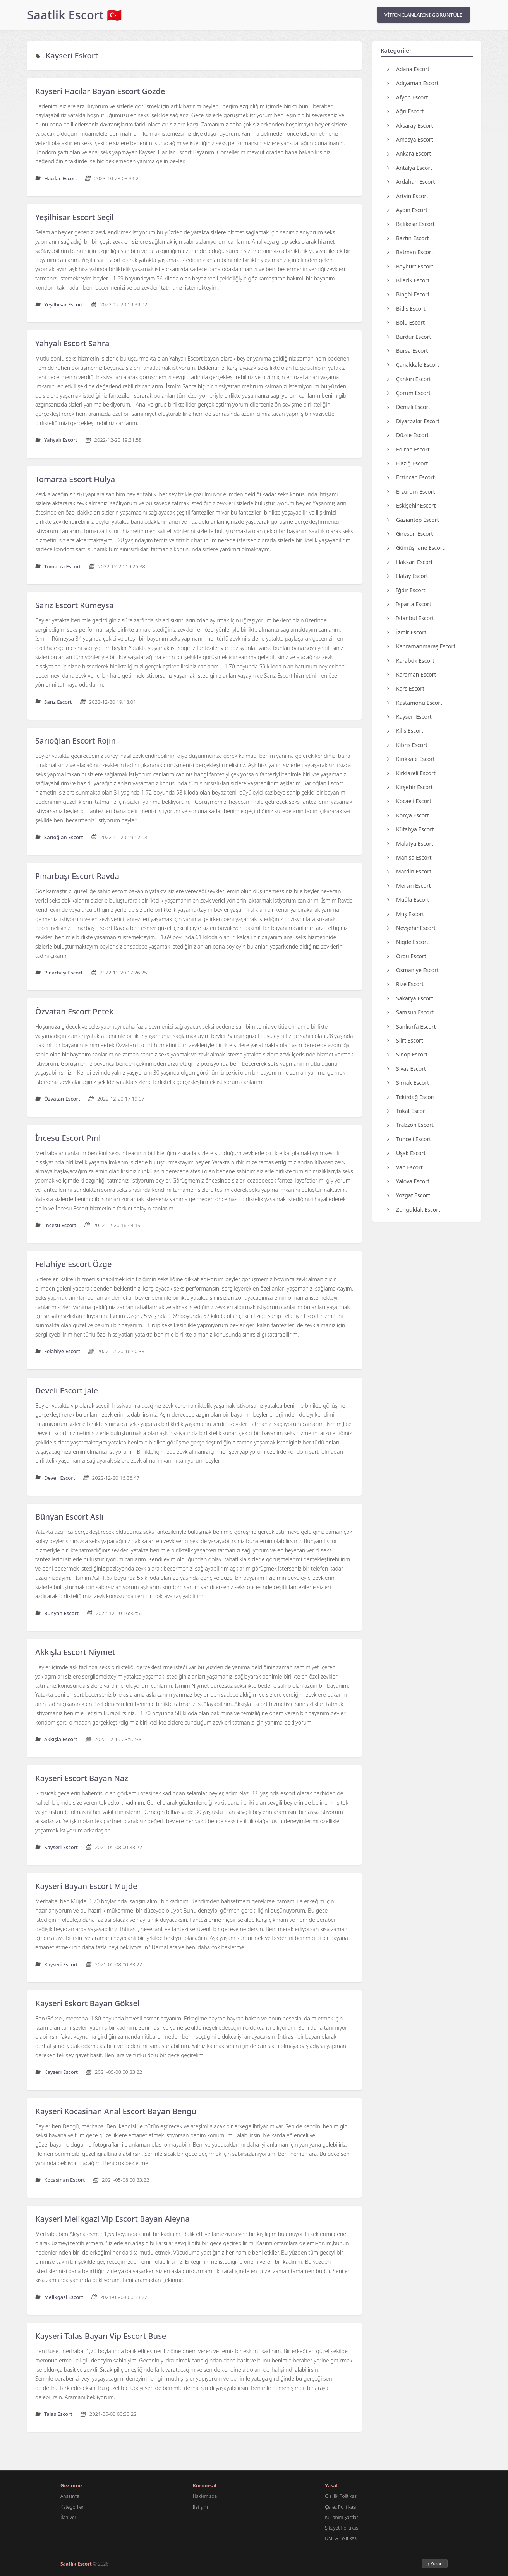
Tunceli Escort (409, 1139)
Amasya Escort (410, 139)
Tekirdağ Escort (411, 1097)
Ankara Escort (409, 153)
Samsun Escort (410, 1012)
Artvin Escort (407, 196)
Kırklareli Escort (411, 773)
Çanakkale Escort (413, 364)
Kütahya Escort (410, 829)
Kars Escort (405, 688)
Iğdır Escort (406, 590)
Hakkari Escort (410, 562)
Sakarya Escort (410, 998)
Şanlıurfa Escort (411, 1026)
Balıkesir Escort (411, 223)
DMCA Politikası (341, 2538)
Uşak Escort (406, 1153)
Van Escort (405, 1167)
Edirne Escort (408, 449)
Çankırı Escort (409, 379)
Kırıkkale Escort (411, 758)
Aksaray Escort (410, 125)
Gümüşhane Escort (415, 547)
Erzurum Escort (411, 491)
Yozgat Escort (408, 1195)
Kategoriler (72, 2507)
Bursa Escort (407, 350)
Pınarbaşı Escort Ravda (77, 876)
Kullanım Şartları (342, 2517)
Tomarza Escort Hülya (75, 479)
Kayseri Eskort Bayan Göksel (87, 2003)
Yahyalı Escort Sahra (72, 343)
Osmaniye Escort (413, 970)
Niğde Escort (408, 941)
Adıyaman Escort (413, 83)
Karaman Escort (411, 674)
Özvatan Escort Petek (74, 1011)
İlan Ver (68, 2517)
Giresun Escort (410, 533)
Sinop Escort (407, 1054)
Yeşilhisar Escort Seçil (74, 217)
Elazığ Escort (407, 463)
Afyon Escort (407, 97)
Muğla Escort (408, 899)
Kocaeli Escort (409, 801)
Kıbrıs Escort (407, 745)
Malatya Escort (410, 843)
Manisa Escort (409, 857)
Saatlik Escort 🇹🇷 (74, 15)
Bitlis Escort (406, 308)
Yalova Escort (408, 1181)
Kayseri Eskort (72, 55)
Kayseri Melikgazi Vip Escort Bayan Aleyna (112, 2219)
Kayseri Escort (409, 716)
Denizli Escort (408, 406)
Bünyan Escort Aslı (69, 1516)
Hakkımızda (205, 2496)
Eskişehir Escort (411, 505)
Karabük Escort (410, 660)
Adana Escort (408, 69)
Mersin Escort (409, 885)
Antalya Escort (409, 167)
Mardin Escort (409, 871)
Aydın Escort (407, 210)
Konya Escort (408, 815)
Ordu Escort (406, 956)
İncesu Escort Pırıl (68, 1138)
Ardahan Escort (411, 181)
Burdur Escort (409, 336)
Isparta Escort (409, 604)
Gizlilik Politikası (341, 2496)
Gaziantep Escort (413, 519)
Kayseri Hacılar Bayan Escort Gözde (100, 91)
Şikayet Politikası (342, 2528)
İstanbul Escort (410, 618)
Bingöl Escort (408, 294)
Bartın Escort (408, 238)
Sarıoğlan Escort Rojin (75, 740)
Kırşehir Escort (410, 787)
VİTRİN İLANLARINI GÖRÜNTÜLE (423, 14)
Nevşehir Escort (411, 928)
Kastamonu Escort (414, 702)
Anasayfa (69, 2496)
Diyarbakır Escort (413, 421)
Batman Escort (410, 252)
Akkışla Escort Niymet (75, 1652)
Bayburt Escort (410, 266)
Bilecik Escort (408, 280)
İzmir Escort (406, 632)
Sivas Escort (406, 1068)
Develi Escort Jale (66, 1390)
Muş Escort (405, 914)
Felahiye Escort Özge (73, 1264)
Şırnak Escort (408, 1082)
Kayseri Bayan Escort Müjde (86, 1886)
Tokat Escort (407, 1111)
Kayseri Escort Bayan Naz (81, 1778)
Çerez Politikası (340, 2507)
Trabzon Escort (410, 1124)
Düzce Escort (408, 435)
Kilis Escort (405, 730)
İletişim (200, 2507)
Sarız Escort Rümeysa (74, 605)
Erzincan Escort (411, 477)
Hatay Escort (407, 575)
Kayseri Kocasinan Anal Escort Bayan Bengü (115, 2111)
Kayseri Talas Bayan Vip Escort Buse (100, 2336)
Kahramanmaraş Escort (421, 646)
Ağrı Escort (405, 111)
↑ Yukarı (435, 2563)
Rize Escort (405, 984)
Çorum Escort (409, 393)
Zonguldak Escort (413, 1209)
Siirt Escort (405, 1040)
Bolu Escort (406, 322)
